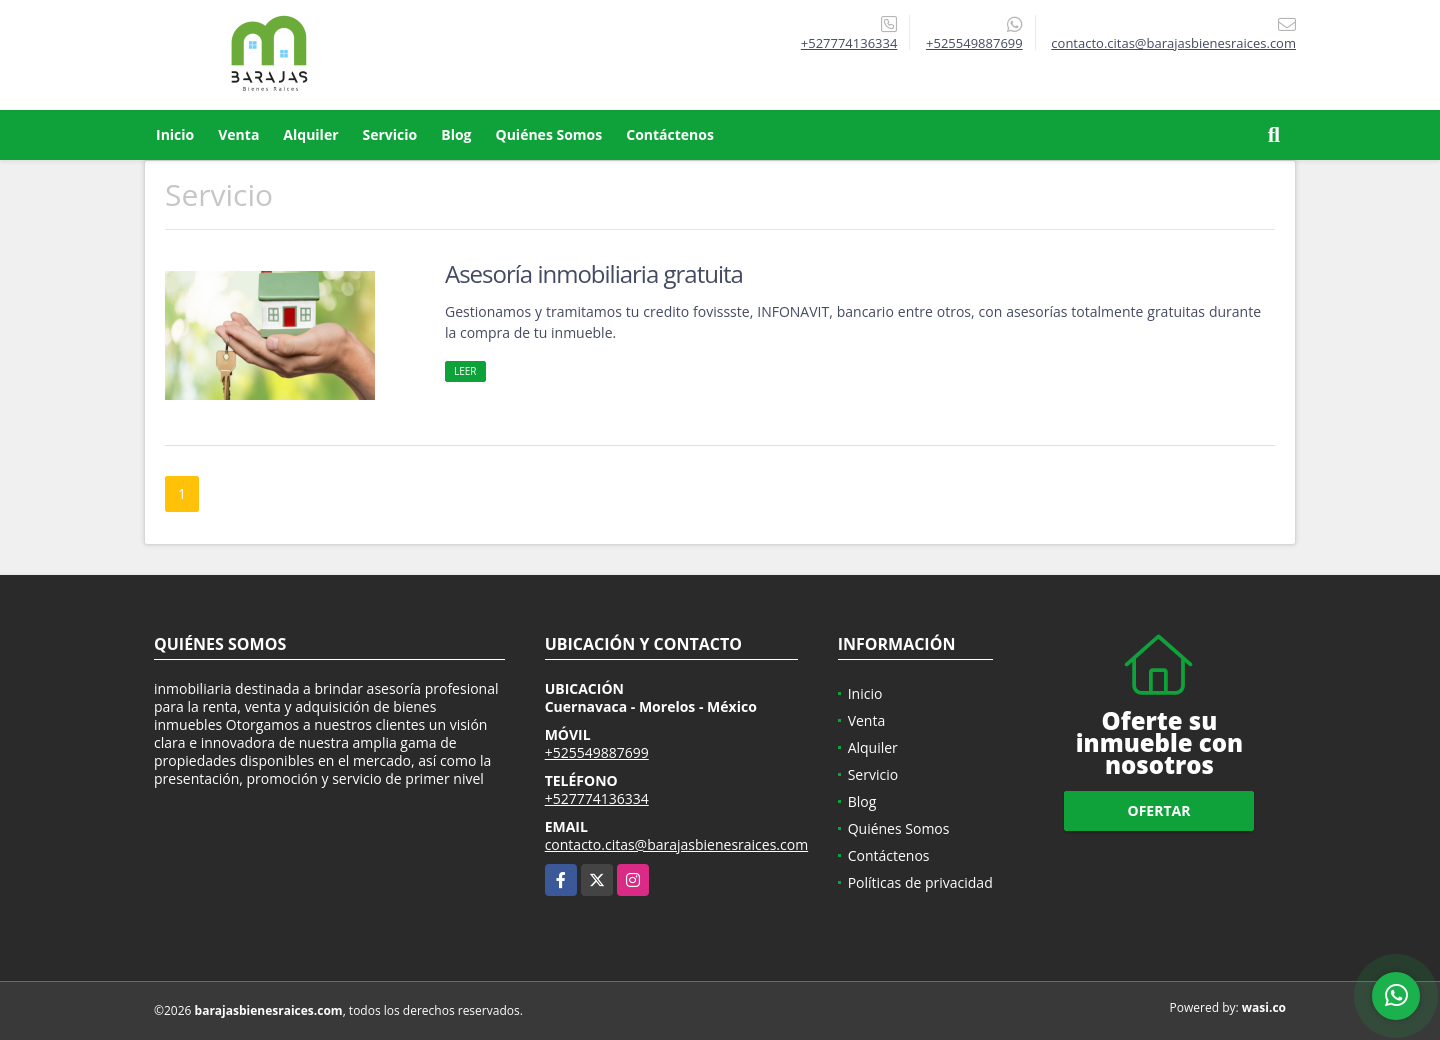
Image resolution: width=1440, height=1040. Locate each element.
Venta (238, 134)
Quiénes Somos (549, 134)
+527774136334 (849, 43)
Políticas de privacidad (920, 882)
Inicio (175, 134)
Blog (456, 134)
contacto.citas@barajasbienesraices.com (676, 844)
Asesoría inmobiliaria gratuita (594, 273)
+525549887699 (974, 43)
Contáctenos (670, 134)
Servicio (390, 134)
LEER (465, 371)
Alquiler (310, 134)
